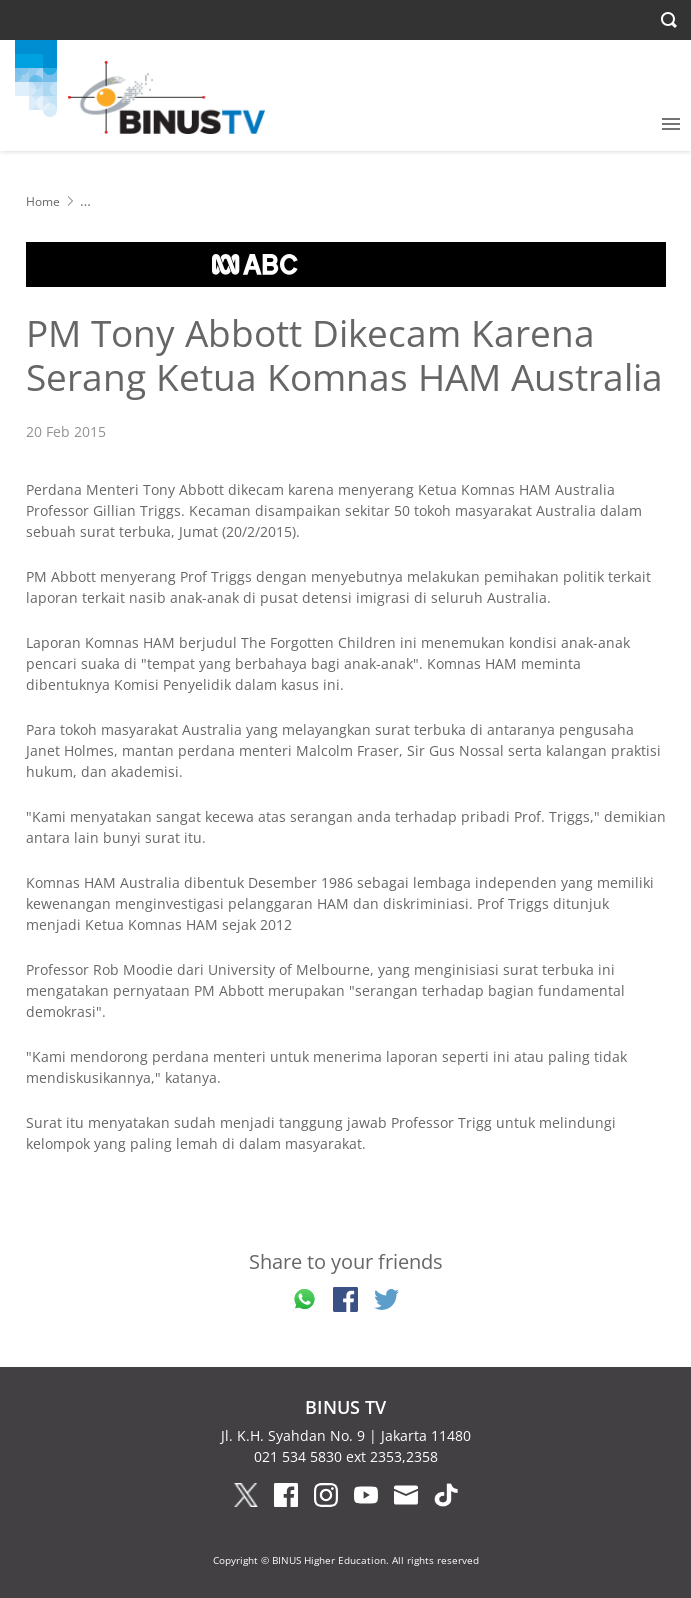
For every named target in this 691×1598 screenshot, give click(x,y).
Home (43, 201)
